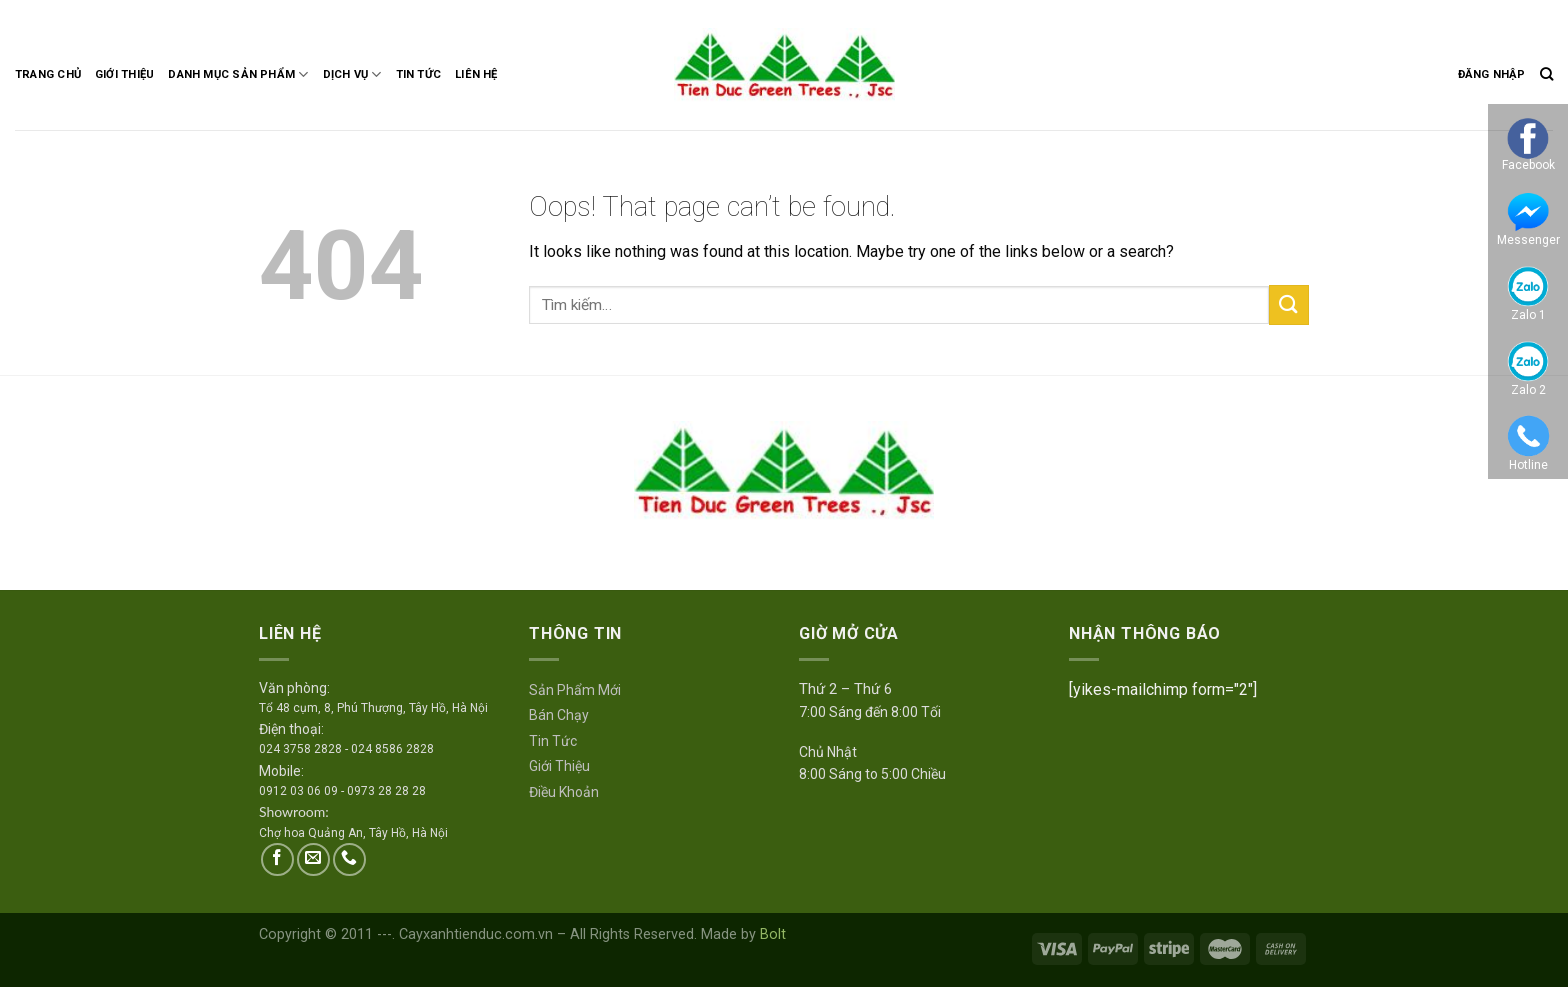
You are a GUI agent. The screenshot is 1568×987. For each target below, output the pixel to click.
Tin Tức (419, 74)
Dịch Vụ (352, 74)
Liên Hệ (476, 74)
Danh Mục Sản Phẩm (238, 74)
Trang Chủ (48, 74)
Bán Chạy (559, 715)
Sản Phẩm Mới (575, 690)
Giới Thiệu (124, 74)
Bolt (773, 934)
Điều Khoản (564, 792)
